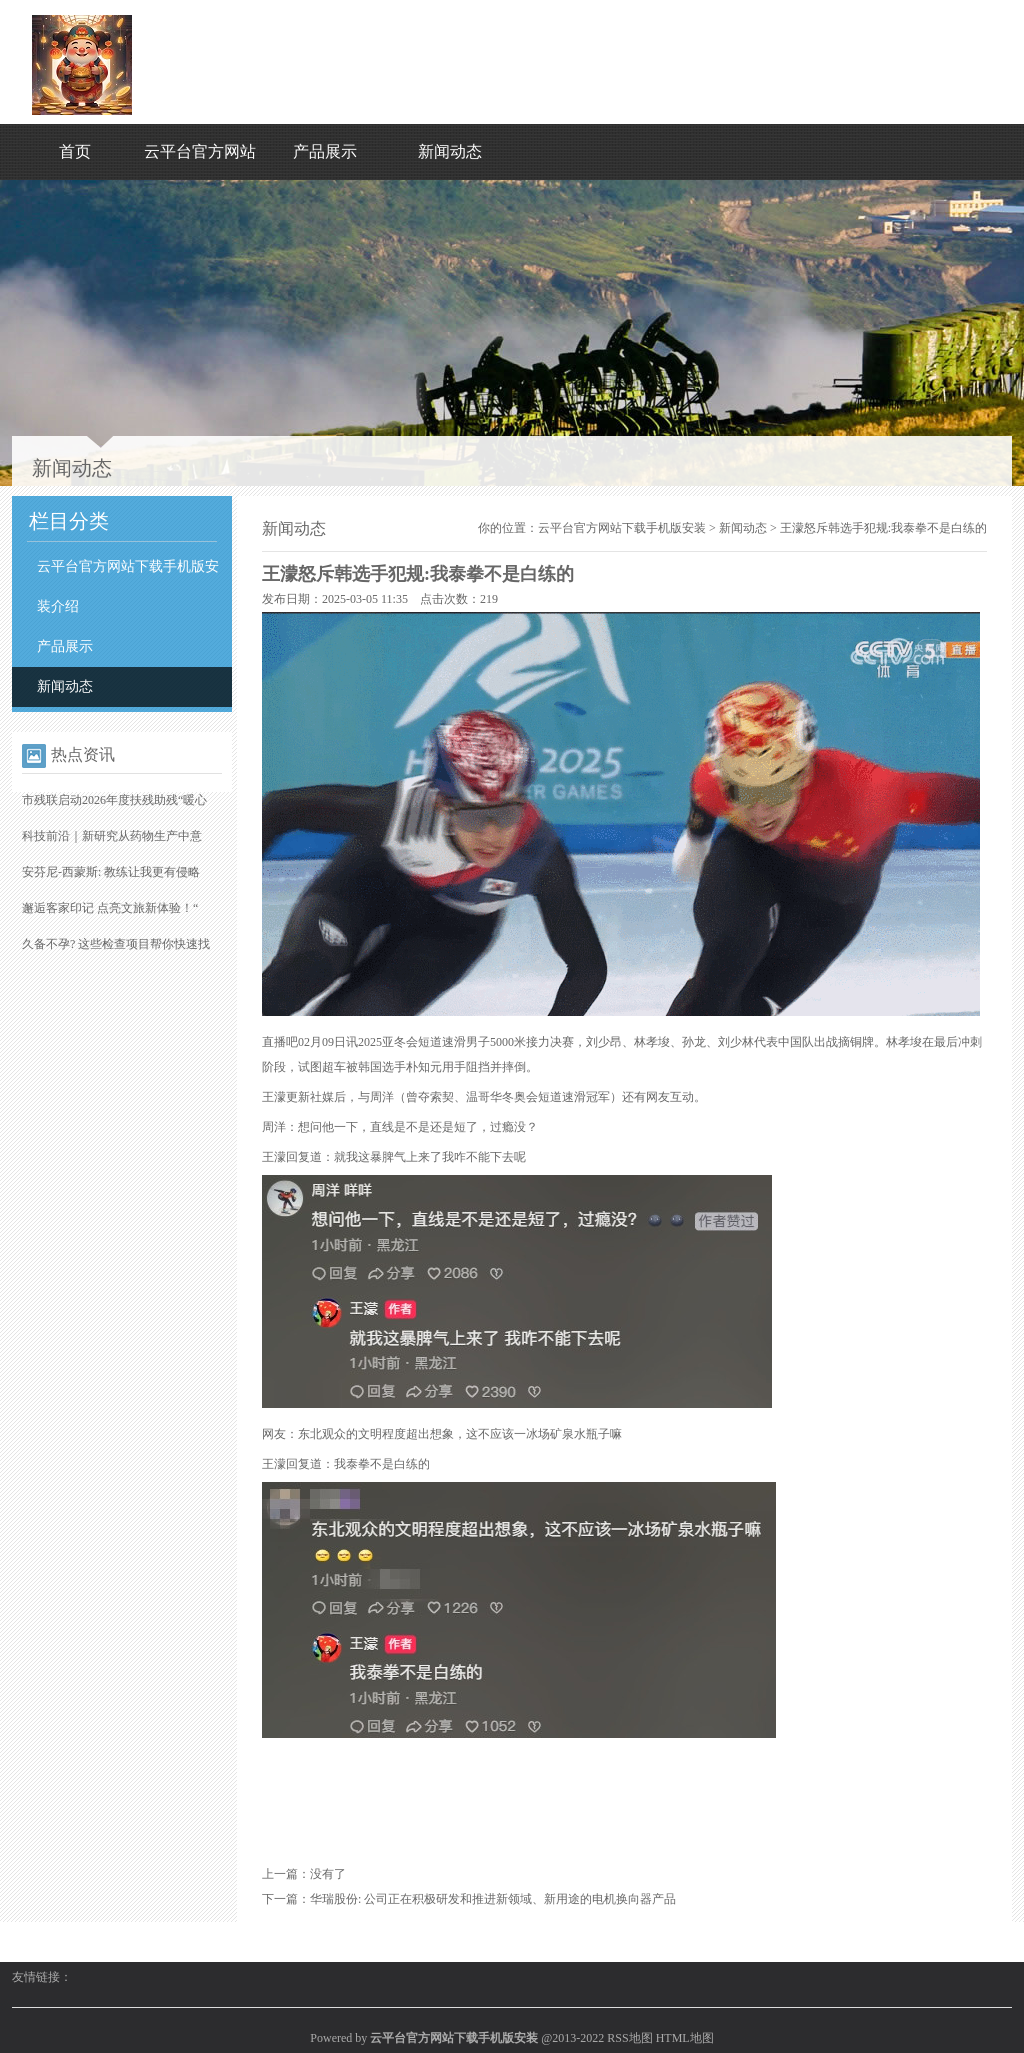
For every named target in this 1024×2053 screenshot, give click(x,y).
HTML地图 (685, 2038)
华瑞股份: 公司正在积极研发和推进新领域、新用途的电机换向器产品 (493, 1899)
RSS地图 (629, 2038)
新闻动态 (450, 151)
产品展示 (325, 151)
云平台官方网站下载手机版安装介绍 (128, 586)
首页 (75, 151)
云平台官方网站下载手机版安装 (622, 528)
